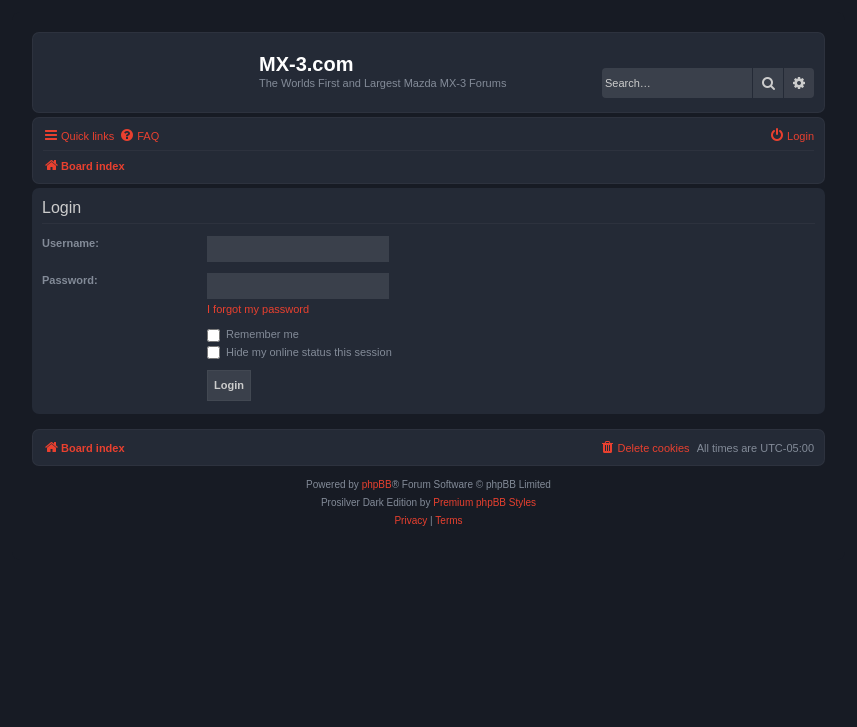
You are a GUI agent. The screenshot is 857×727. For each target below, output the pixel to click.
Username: (70, 243)
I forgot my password (258, 309)
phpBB (377, 484)
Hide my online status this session (299, 352)
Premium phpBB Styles (484, 502)
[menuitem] (139, 136)
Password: (70, 280)
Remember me (253, 334)
